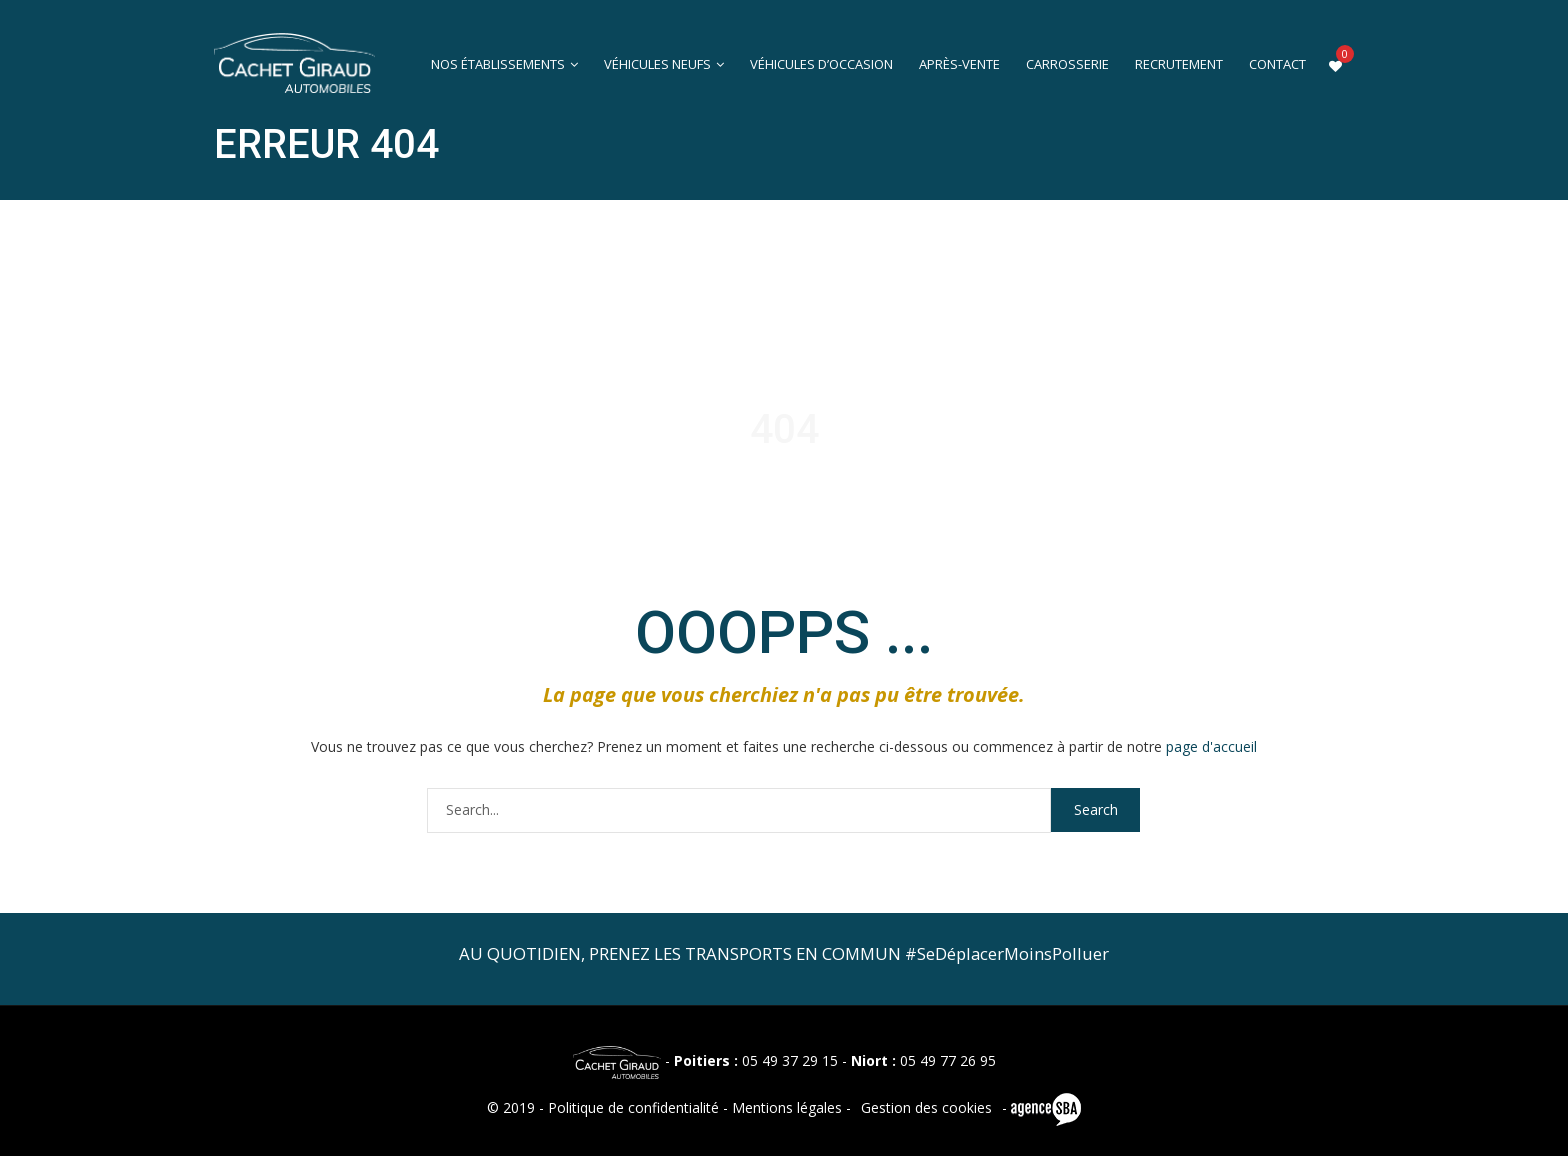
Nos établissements (498, 64)
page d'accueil (1211, 746)
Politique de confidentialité (633, 1107)
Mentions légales (787, 1107)
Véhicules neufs (657, 64)
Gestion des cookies (926, 1107)
